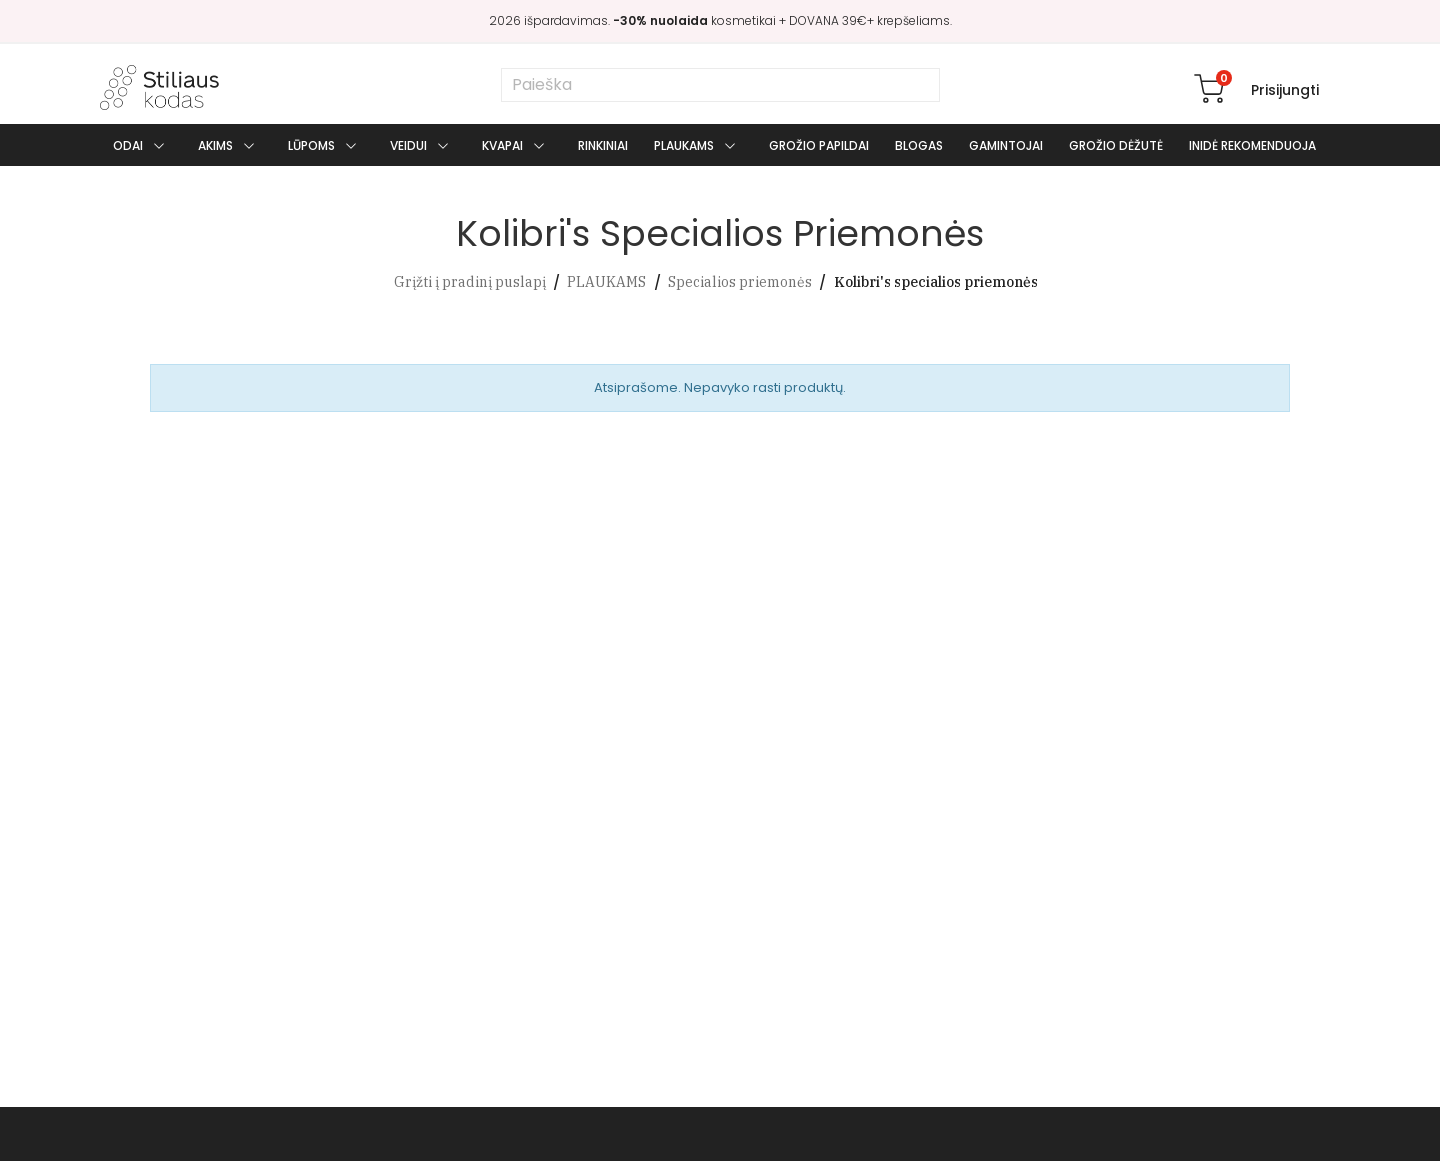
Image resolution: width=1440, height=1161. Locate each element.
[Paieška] (720, 85)
